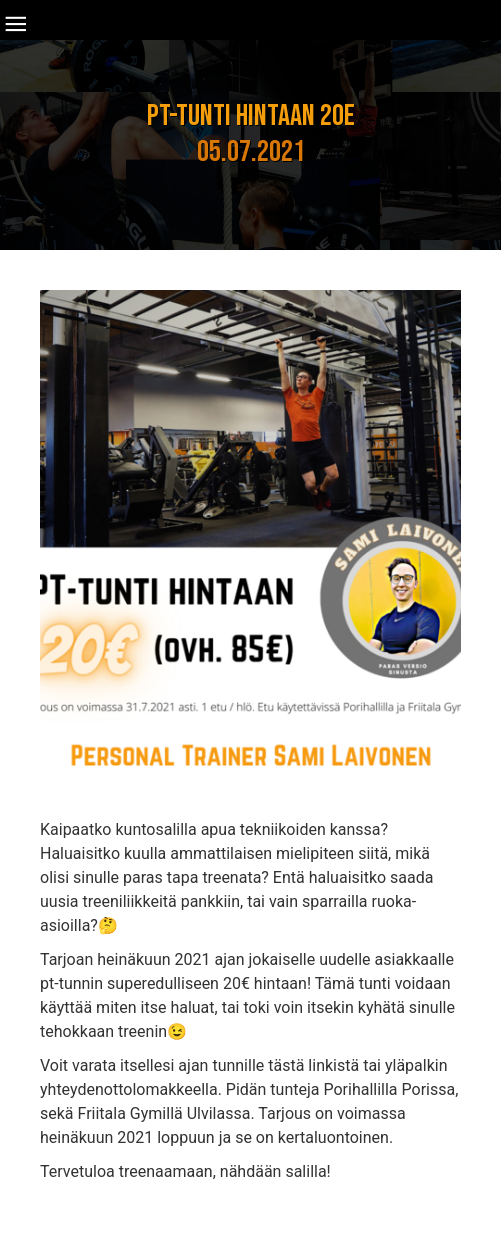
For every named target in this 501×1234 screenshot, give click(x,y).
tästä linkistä (313, 1065)
